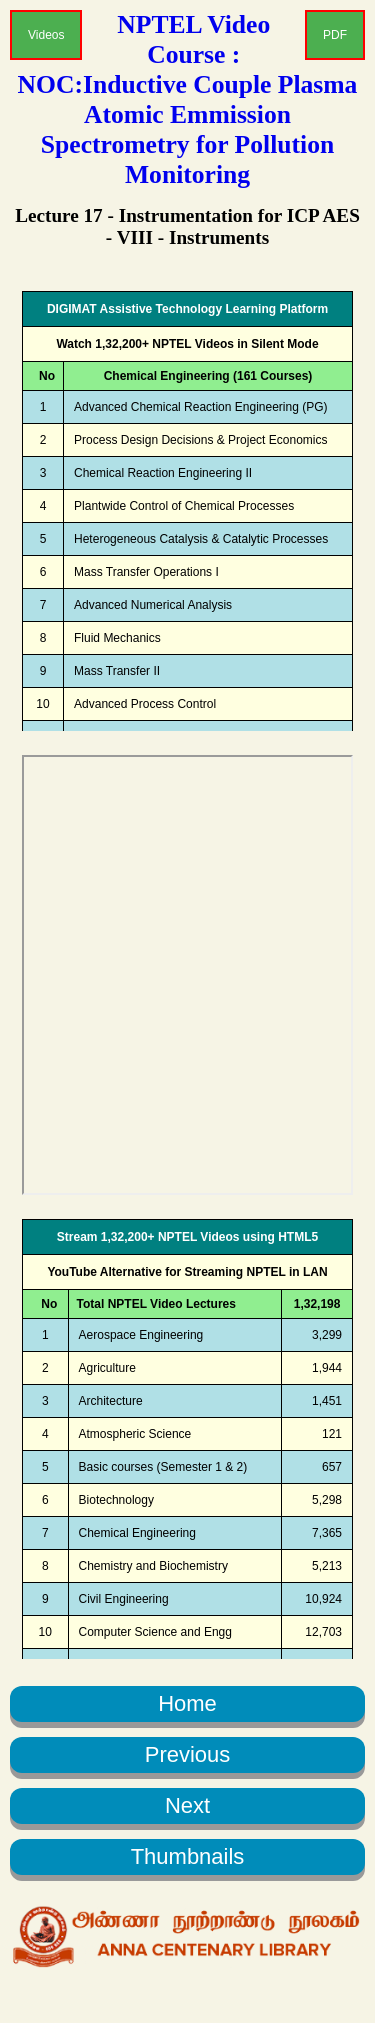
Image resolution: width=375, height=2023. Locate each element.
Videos (46, 35)
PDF (335, 35)
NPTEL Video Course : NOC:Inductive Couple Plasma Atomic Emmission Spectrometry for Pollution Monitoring (188, 99)
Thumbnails (188, 1856)
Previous (188, 1754)
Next (187, 1805)
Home (187, 1703)
